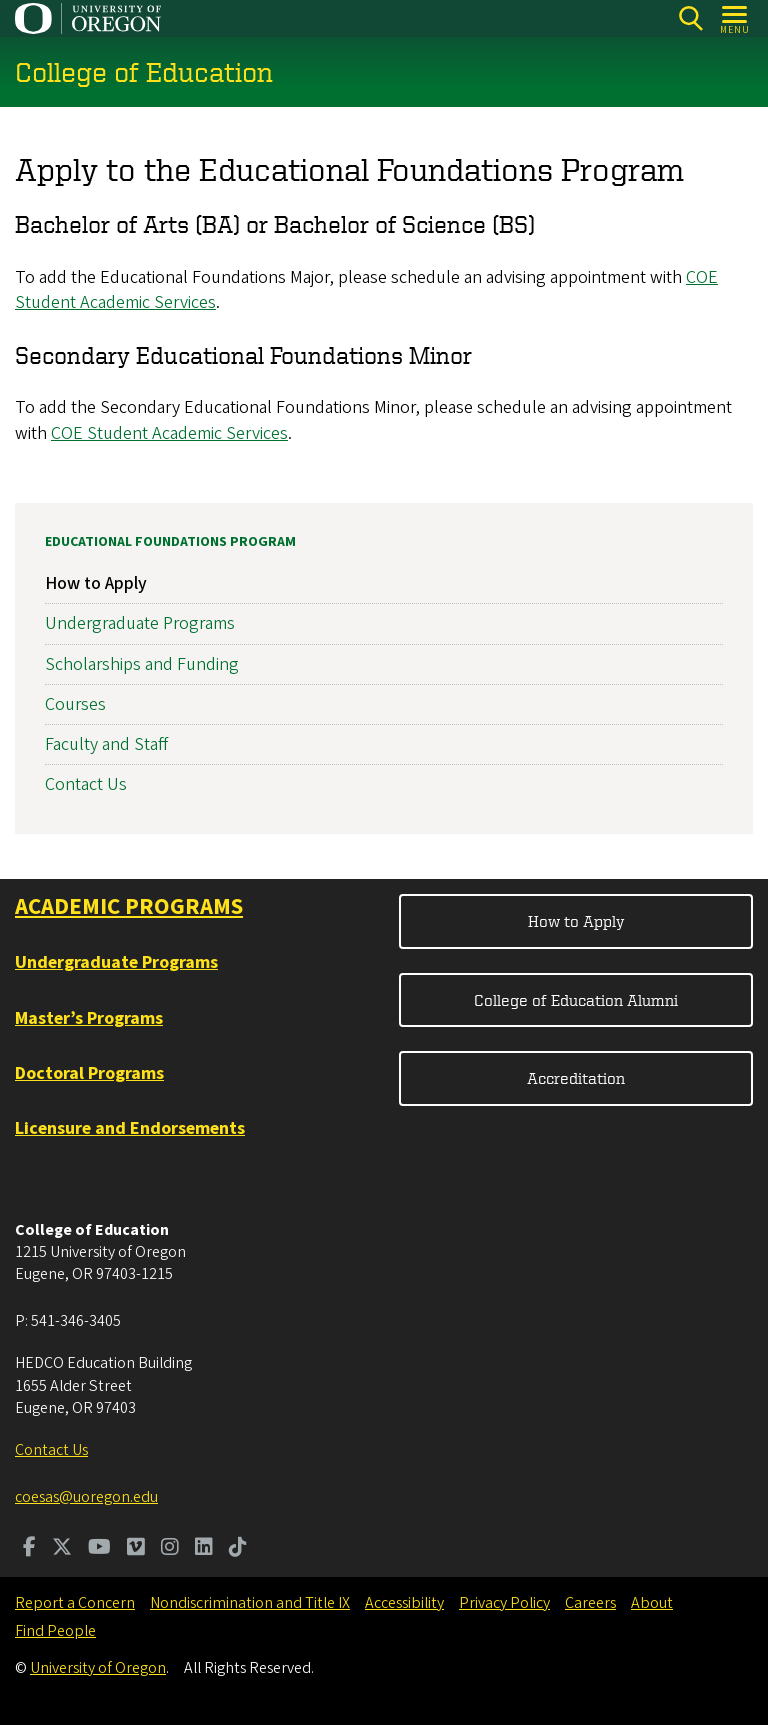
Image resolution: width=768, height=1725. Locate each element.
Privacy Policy (504, 1603)
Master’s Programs (89, 1018)
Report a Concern (75, 1603)
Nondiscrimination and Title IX (250, 1603)
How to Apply (96, 583)
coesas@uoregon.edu (86, 1497)
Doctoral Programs (89, 1073)
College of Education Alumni (576, 1000)
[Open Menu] (735, 18)
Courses (75, 704)
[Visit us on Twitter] (62, 1549)
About (652, 1603)
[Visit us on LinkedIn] (204, 1549)
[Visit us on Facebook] (29, 1549)
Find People (55, 1631)
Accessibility (404, 1603)
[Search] (690, 18)
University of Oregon (98, 1668)
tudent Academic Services (192, 433)
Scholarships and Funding (142, 664)
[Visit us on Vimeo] (136, 1549)
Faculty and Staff (106, 744)
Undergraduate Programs (140, 624)
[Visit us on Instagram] (170, 1549)
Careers (590, 1603)
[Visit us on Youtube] (99, 1549)
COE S (74, 433)
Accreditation (576, 1078)
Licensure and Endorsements (130, 1128)
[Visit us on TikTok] (238, 1549)
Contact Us (86, 784)
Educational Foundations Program (170, 542)
